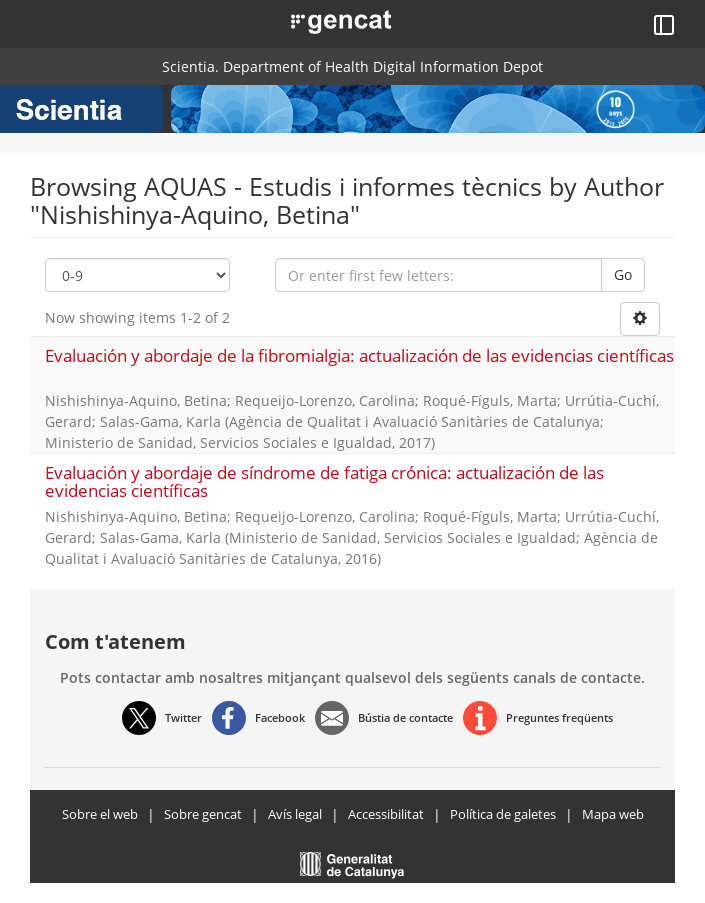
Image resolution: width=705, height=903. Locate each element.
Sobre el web (100, 814)
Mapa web (613, 814)
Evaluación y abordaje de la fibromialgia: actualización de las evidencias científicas (359, 355)
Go (623, 274)
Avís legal (295, 814)
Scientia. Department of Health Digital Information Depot (352, 66)
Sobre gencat (203, 814)
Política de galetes (503, 814)
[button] (318, 20)
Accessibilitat (386, 814)
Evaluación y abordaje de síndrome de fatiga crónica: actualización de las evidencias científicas (324, 482)
